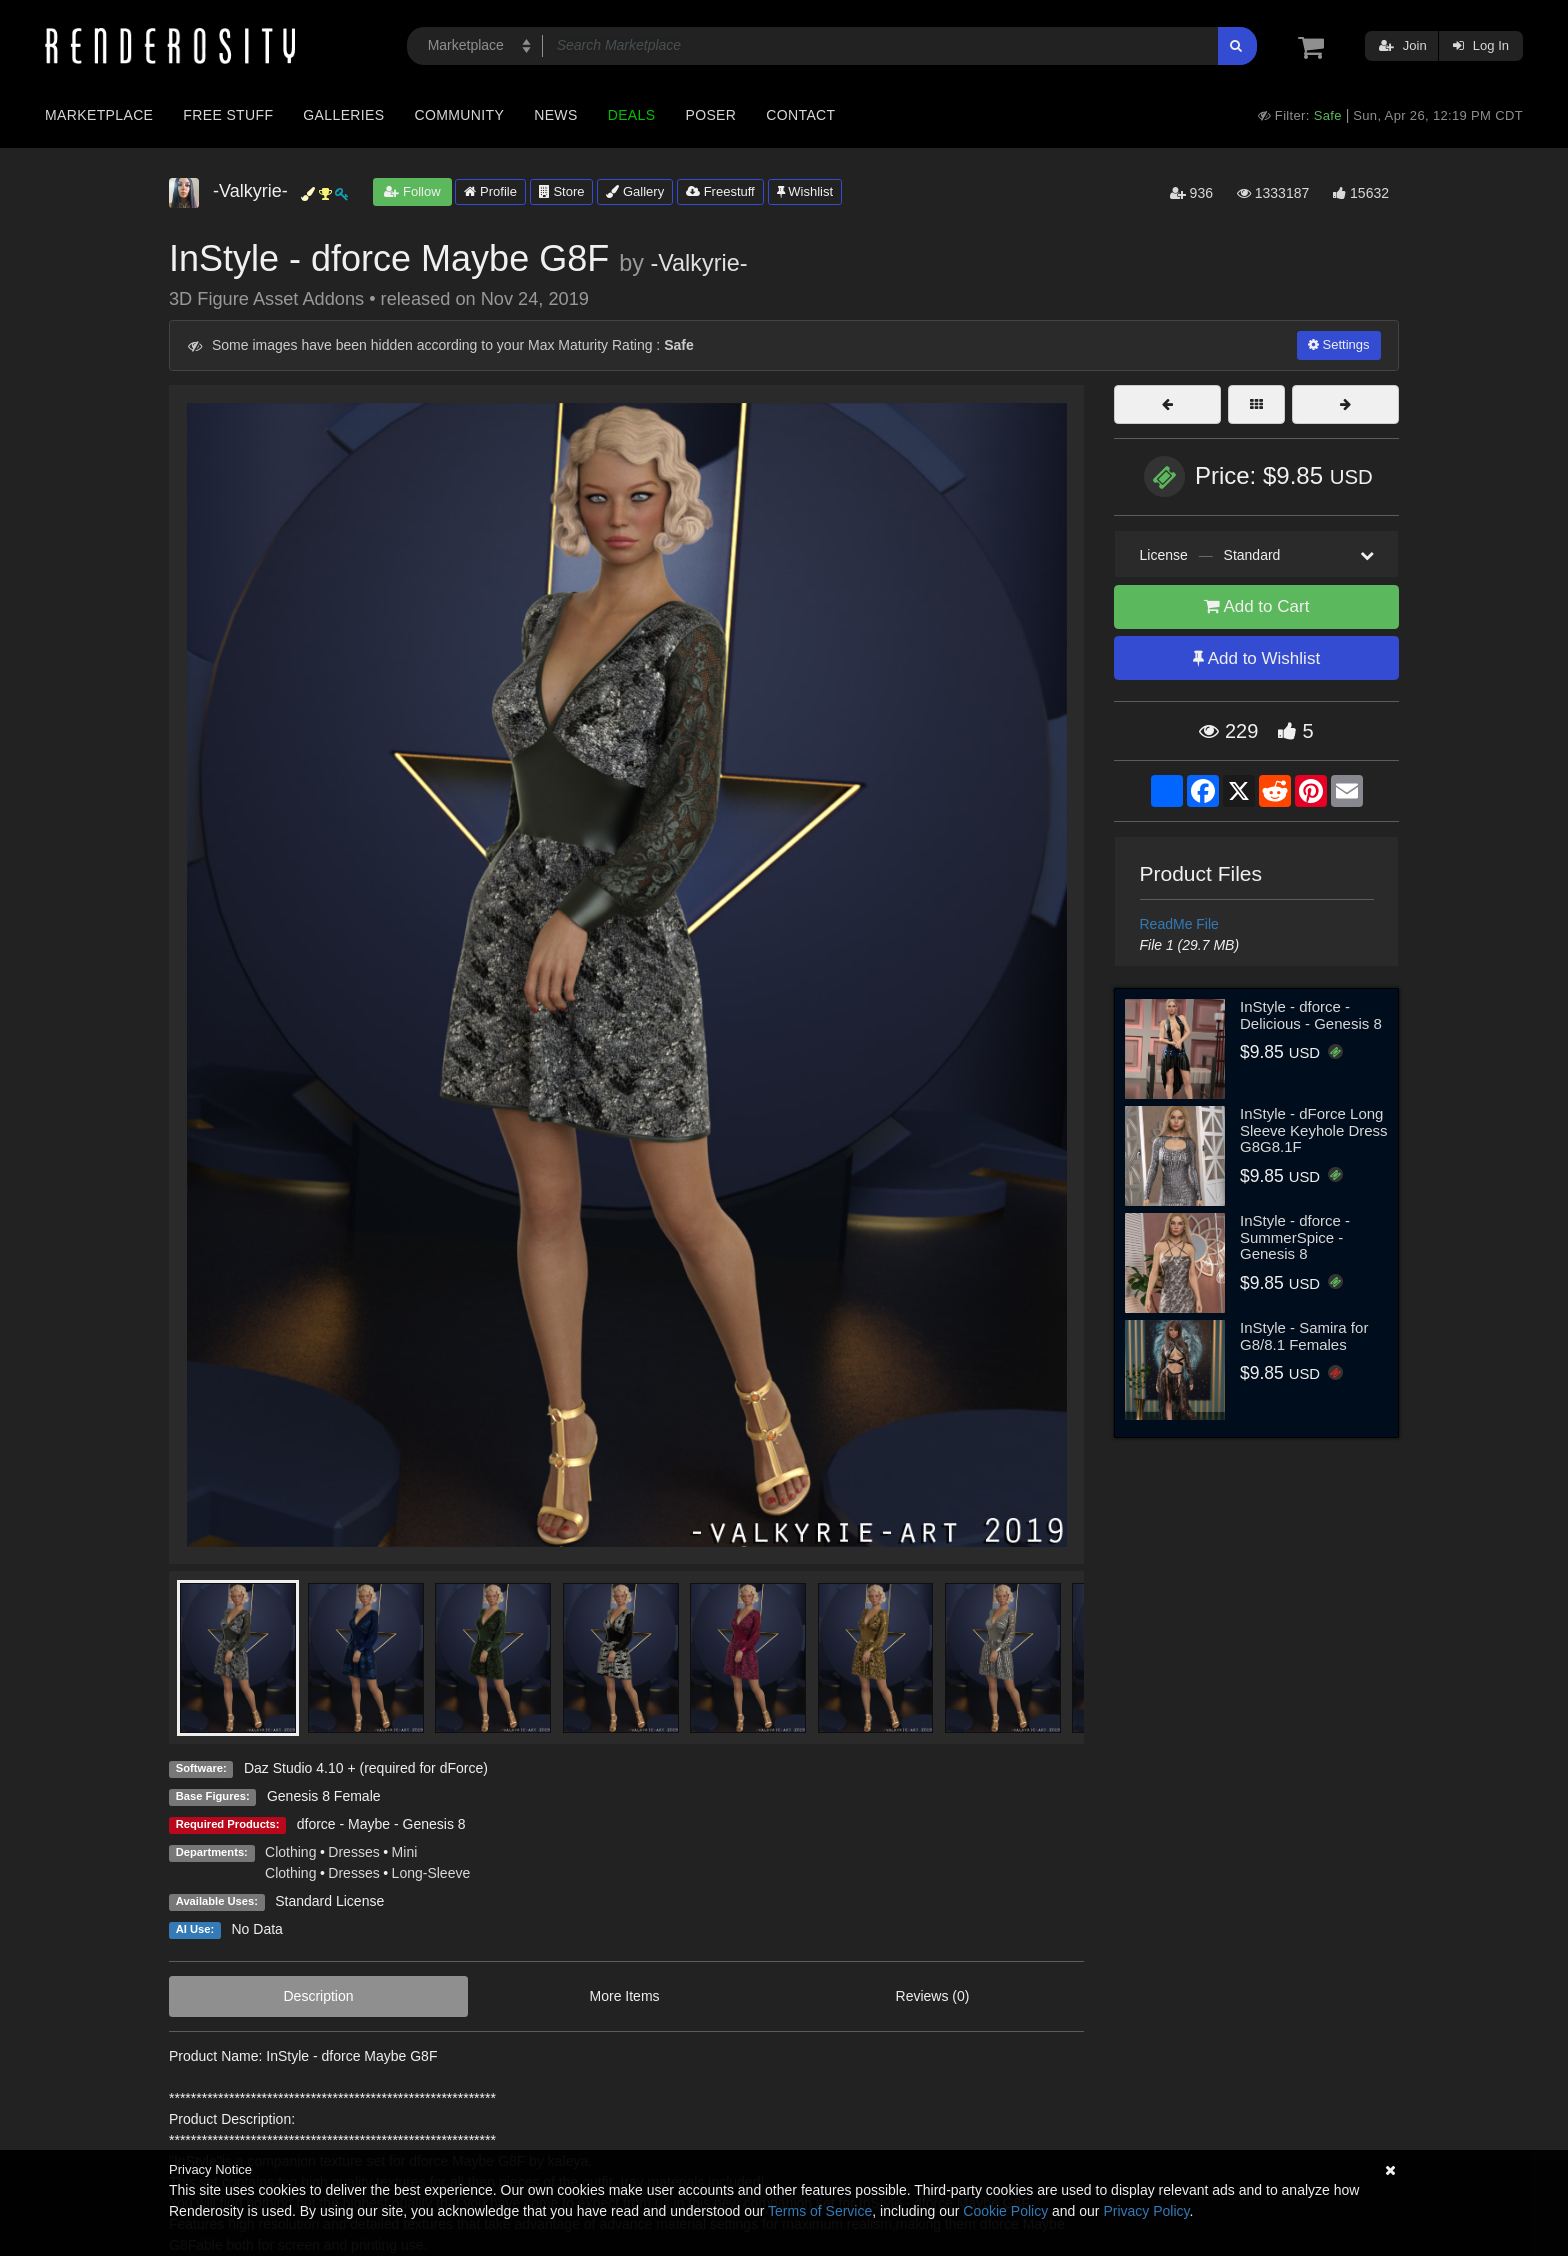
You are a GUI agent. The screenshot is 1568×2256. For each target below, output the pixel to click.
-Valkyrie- (698, 263)
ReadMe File (1179, 924)
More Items (625, 1996)
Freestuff (720, 191)
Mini (405, 1852)
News (555, 115)
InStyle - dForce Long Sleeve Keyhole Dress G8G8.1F (1314, 1130)
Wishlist (805, 191)
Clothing (290, 1852)
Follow (412, 191)
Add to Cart (1257, 606)
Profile (490, 191)
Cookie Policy (1005, 2211)
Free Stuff (228, 115)
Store (562, 191)
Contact (800, 115)
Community (460, 115)
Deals (632, 115)
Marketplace (99, 115)
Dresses (353, 1852)
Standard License (329, 1901)
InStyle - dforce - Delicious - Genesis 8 (1311, 1015)
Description (319, 1996)
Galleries (343, 115)
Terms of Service (820, 2211)
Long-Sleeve (431, 1873)
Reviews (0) (933, 1996)
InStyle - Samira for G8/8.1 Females (1304, 1336)
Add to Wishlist (1256, 658)
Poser (710, 115)
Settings (1339, 344)
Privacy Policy (1146, 2211)
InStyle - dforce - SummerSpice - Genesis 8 (1295, 1237)
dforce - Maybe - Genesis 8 (381, 1824)
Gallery (635, 191)
